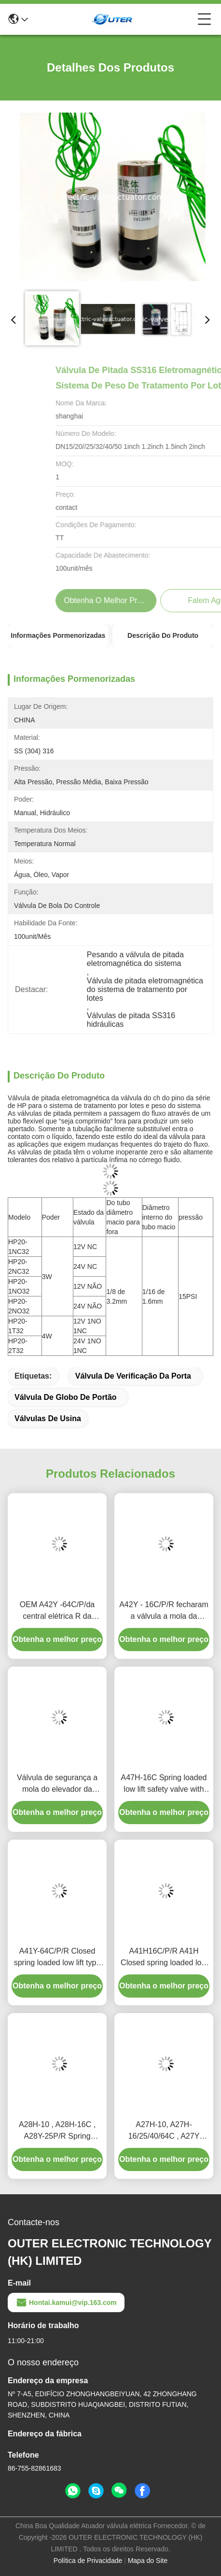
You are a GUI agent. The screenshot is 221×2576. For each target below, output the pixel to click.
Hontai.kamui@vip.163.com (66, 2302)
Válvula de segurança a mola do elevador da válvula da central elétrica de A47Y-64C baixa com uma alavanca (57, 1784)
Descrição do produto (162, 635)
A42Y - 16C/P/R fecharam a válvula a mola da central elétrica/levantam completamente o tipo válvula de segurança (163, 1611)
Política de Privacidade (88, 2560)
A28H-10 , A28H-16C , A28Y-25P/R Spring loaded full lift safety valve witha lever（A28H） (57, 2131)
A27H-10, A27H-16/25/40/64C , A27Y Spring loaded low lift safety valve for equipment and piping (164, 2131)
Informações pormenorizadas (58, 635)
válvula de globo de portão (65, 1397)
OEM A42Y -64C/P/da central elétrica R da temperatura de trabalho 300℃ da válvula (57, 1611)
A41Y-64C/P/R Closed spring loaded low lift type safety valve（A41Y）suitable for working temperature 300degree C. (57, 1958)
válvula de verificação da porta (133, 1376)
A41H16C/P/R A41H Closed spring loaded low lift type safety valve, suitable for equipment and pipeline (163, 1958)
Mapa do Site (148, 2560)
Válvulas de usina (47, 1418)
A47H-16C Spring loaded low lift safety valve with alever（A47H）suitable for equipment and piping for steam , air (164, 1784)
